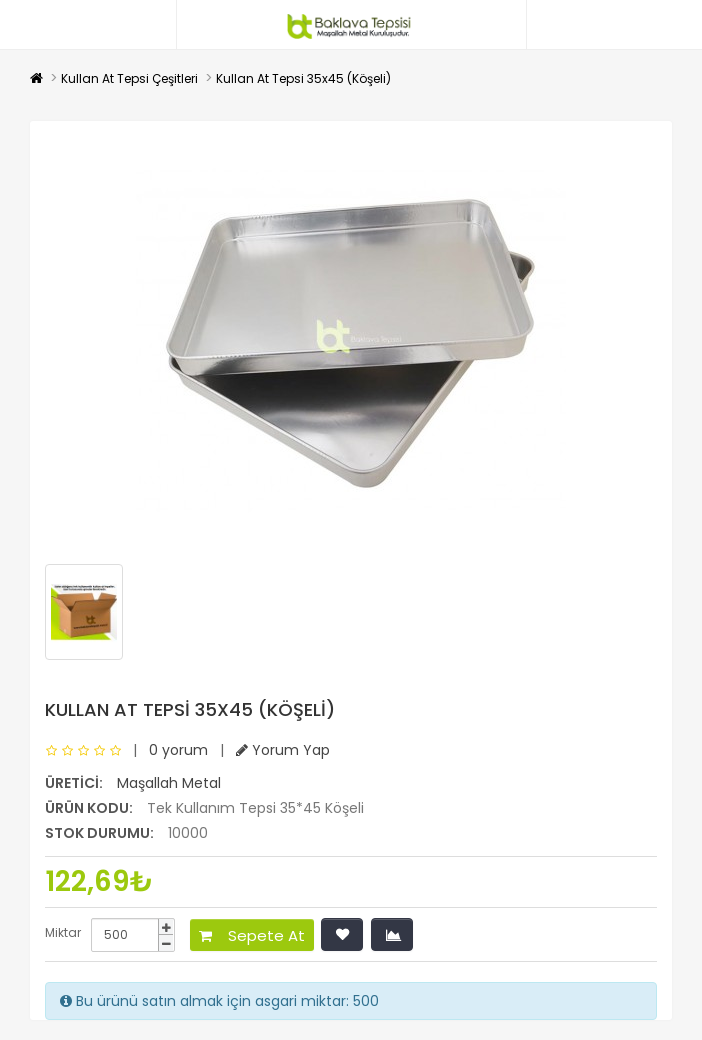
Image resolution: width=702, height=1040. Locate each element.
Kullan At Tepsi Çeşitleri (129, 78)
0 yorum (178, 750)
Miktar (63, 932)
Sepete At (252, 935)
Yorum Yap (283, 750)
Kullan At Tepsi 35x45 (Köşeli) (303, 78)
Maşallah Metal (169, 783)
